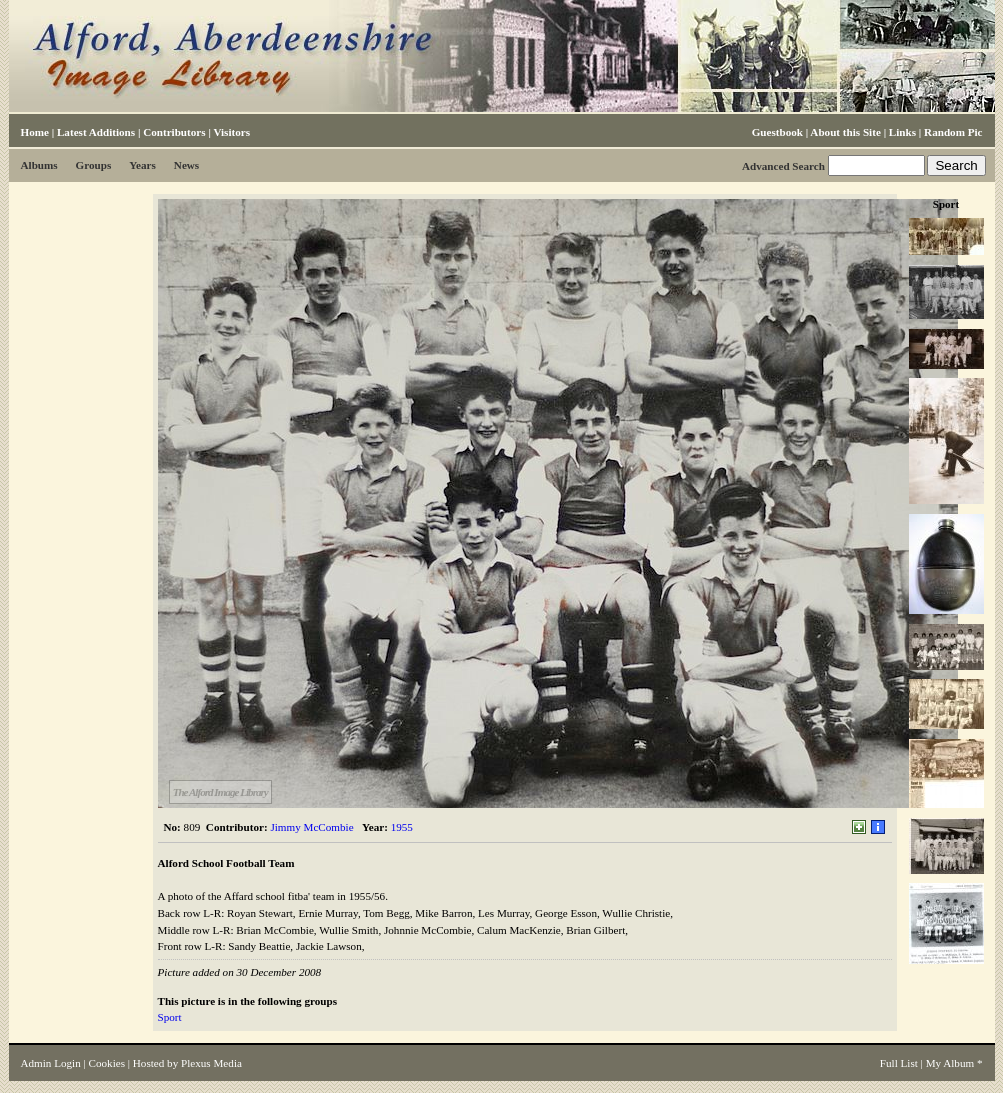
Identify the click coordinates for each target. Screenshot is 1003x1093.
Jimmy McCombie (311, 827)
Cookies (107, 1063)
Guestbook (777, 132)
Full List (899, 1063)
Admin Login (51, 1063)
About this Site (845, 132)
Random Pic (953, 132)
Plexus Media (211, 1063)
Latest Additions (96, 132)
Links (902, 132)
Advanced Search (783, 166)
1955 (402, 827)
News (186, 165)
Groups (94, 165)
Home (35, 132)
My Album (950, 1063)
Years (142, 165)
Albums (39, 165)
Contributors (174, 132)
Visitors (231, 132)
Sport (170, 1017)
